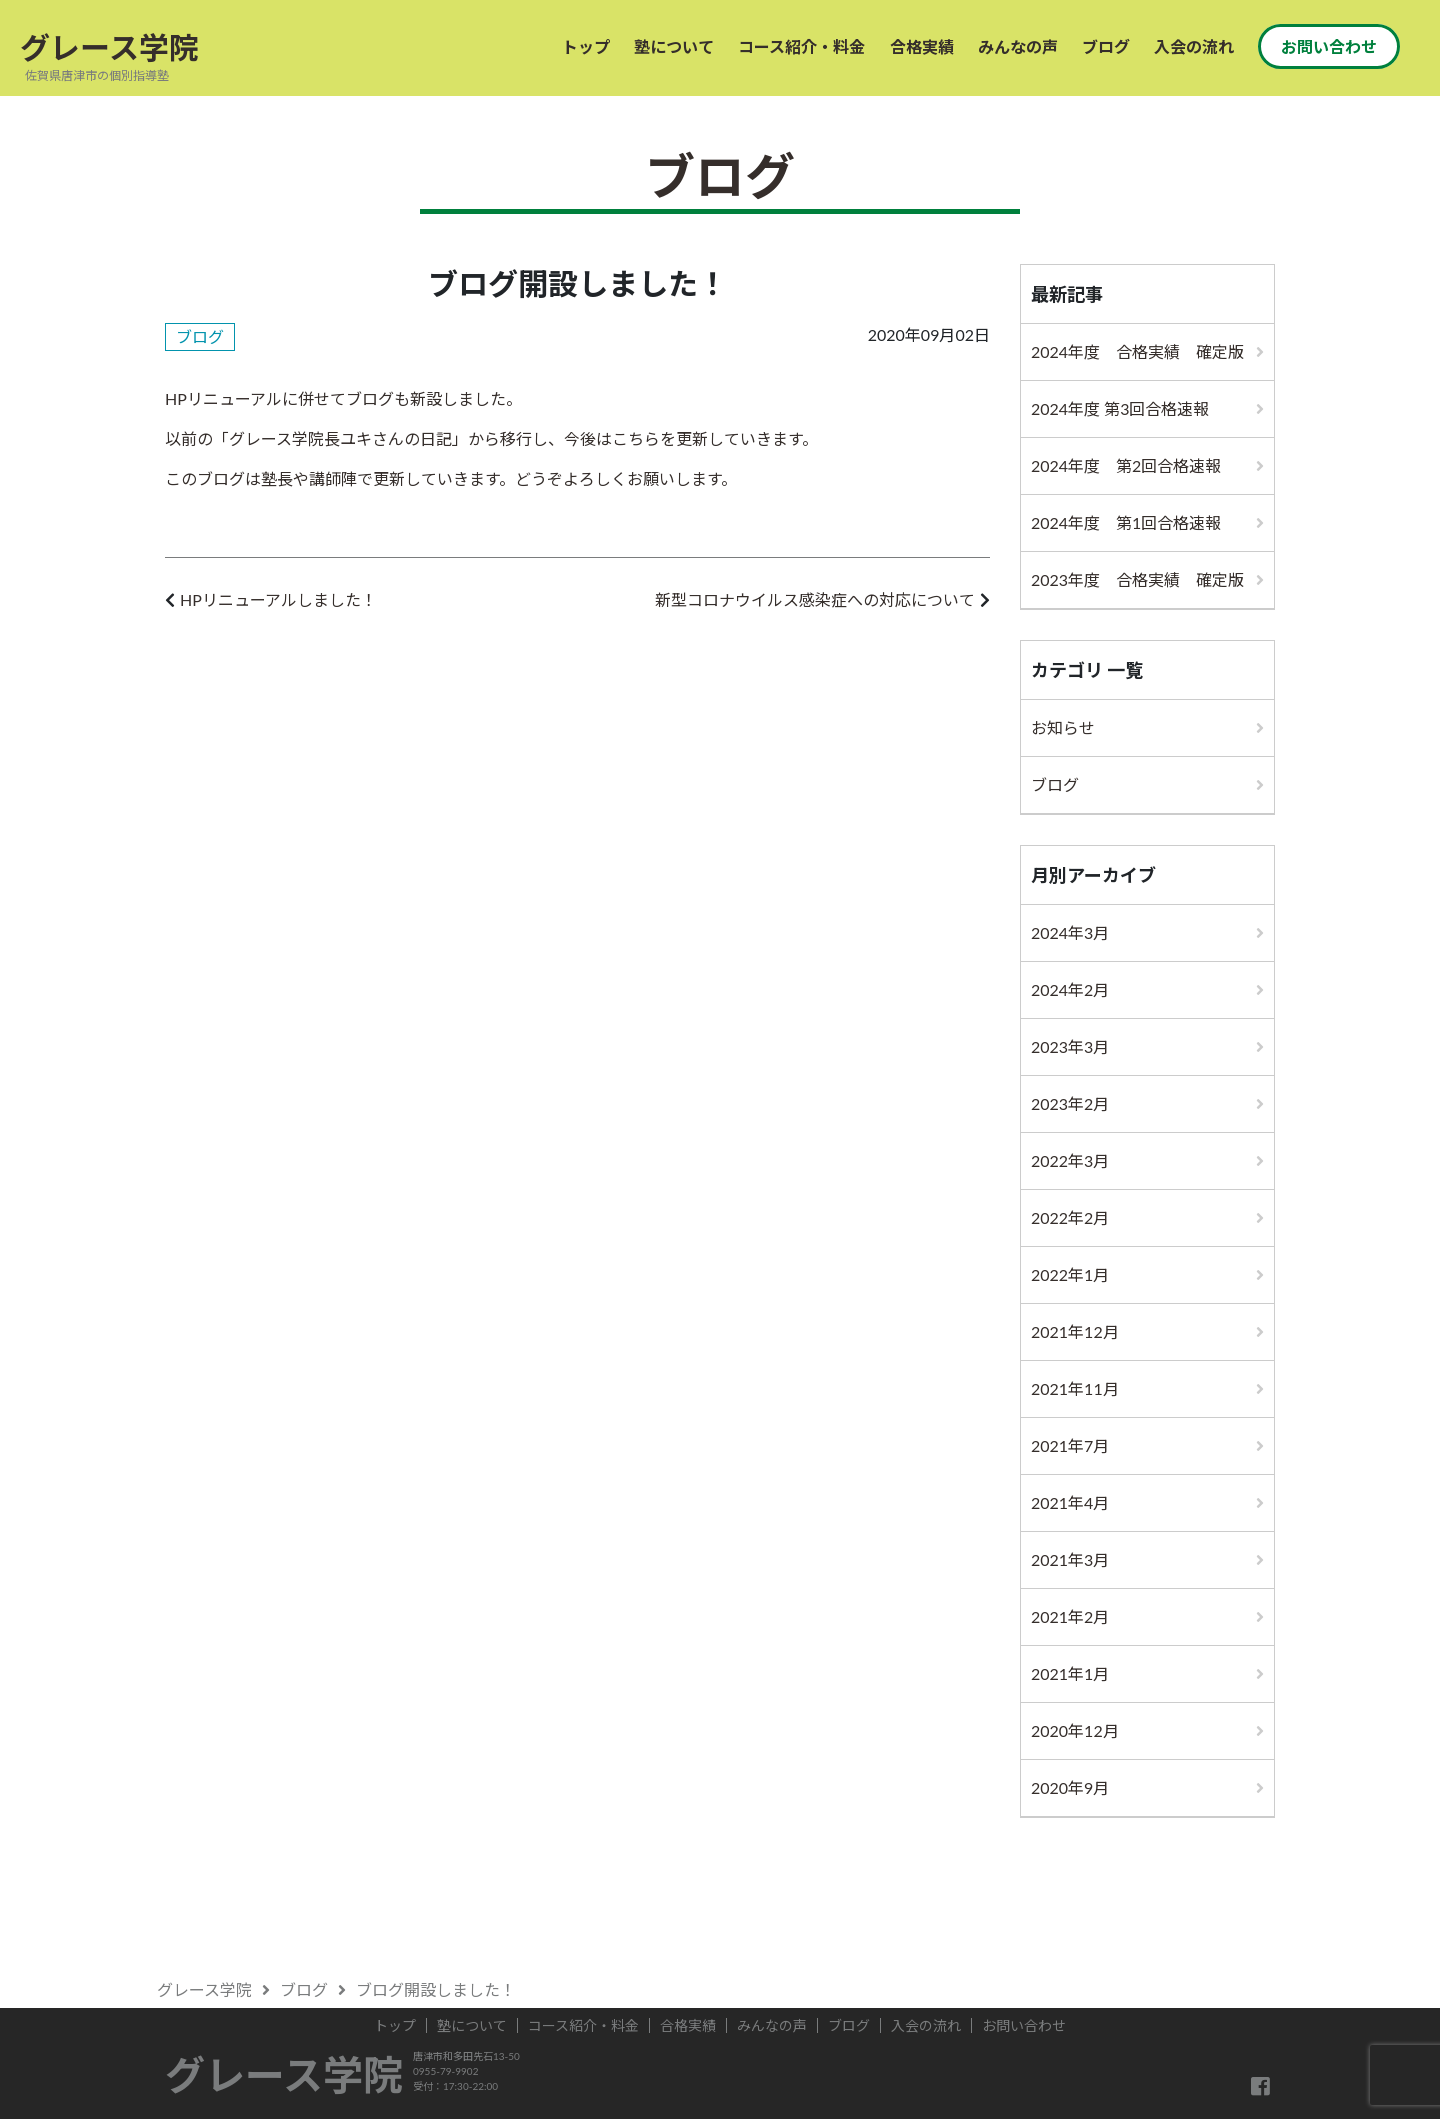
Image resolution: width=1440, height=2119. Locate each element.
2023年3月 (1070, 1046)
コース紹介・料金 (801, 46)
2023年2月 (1070, 1103)
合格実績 (922, 46)
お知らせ (1063, 727)
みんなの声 (1018, 46)
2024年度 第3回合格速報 (1120, 408)
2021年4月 (1070, 1502)
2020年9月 (1070, 1787)
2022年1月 (1070, 1274)
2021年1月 (1070, 1673)
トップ (586, 46)
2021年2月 (1070, 1616)
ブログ (1106, 46)
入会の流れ (1194, 46)
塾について (674, 46)
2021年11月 (1075, 1388)
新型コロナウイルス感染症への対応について (815, 599)
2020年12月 (1075, 1730)
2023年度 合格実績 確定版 (1137, 579)
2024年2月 (1070, 989)
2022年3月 (1070, 1160)
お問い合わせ (1329, 46)
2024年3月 (1070, 932)
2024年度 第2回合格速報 (1126, 465)
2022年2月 (1070, 1217)
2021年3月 (1070, 1559)
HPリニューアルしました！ (278, 599)
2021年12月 (1075, 1331)
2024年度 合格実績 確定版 (1137, 351)
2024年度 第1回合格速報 (1126, 522)
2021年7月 (1070, 1445)
